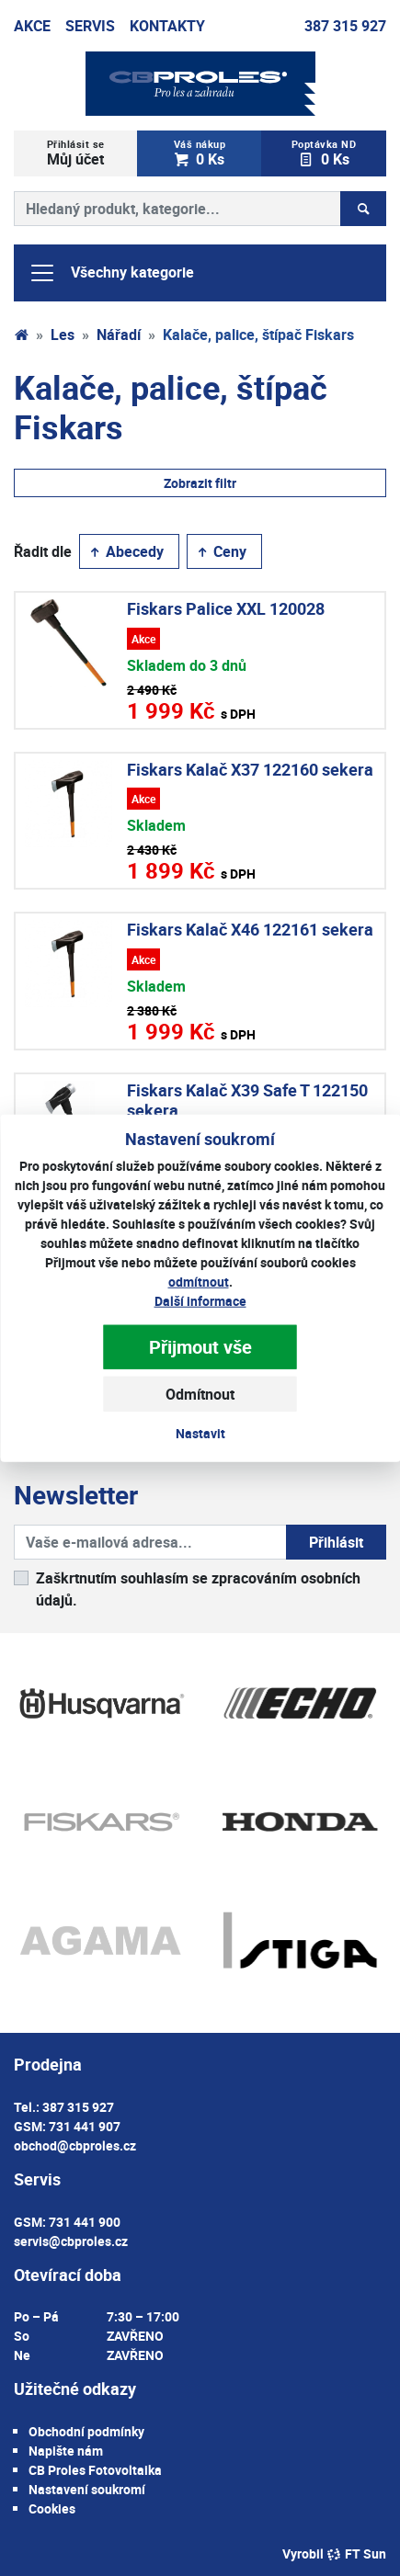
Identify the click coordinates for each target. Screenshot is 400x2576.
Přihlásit (336, 1542)
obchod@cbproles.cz (75, 2145)
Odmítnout (200, 1394)
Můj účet (75, 153)
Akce (32, 26)
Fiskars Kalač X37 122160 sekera (250, 769)
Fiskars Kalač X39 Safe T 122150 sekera (247, 1100)
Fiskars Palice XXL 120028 (226, 608)
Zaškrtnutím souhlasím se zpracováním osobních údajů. (198, 1589)
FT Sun (356, 2553)
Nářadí (119, 334)
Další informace (200, 1301)
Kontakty (167, 26)
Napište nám (66, 2450)
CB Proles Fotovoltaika (95, 2470)
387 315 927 (345, 26)
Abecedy (125, 551)
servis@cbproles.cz (71, 2241)
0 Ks (199, 153)
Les (62, 334)
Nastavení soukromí (87, 2489)
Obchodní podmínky (86, 2431)
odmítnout (198, 1281)
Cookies (52, 2508)
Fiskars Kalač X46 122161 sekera (250, 929)
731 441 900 (84, 2221)
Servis (90, 26)
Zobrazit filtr (200, 483)
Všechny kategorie (111, 273)
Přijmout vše (200, 1346)
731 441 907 (84, 2126)
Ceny (220, 551)
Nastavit (200, 1433)
